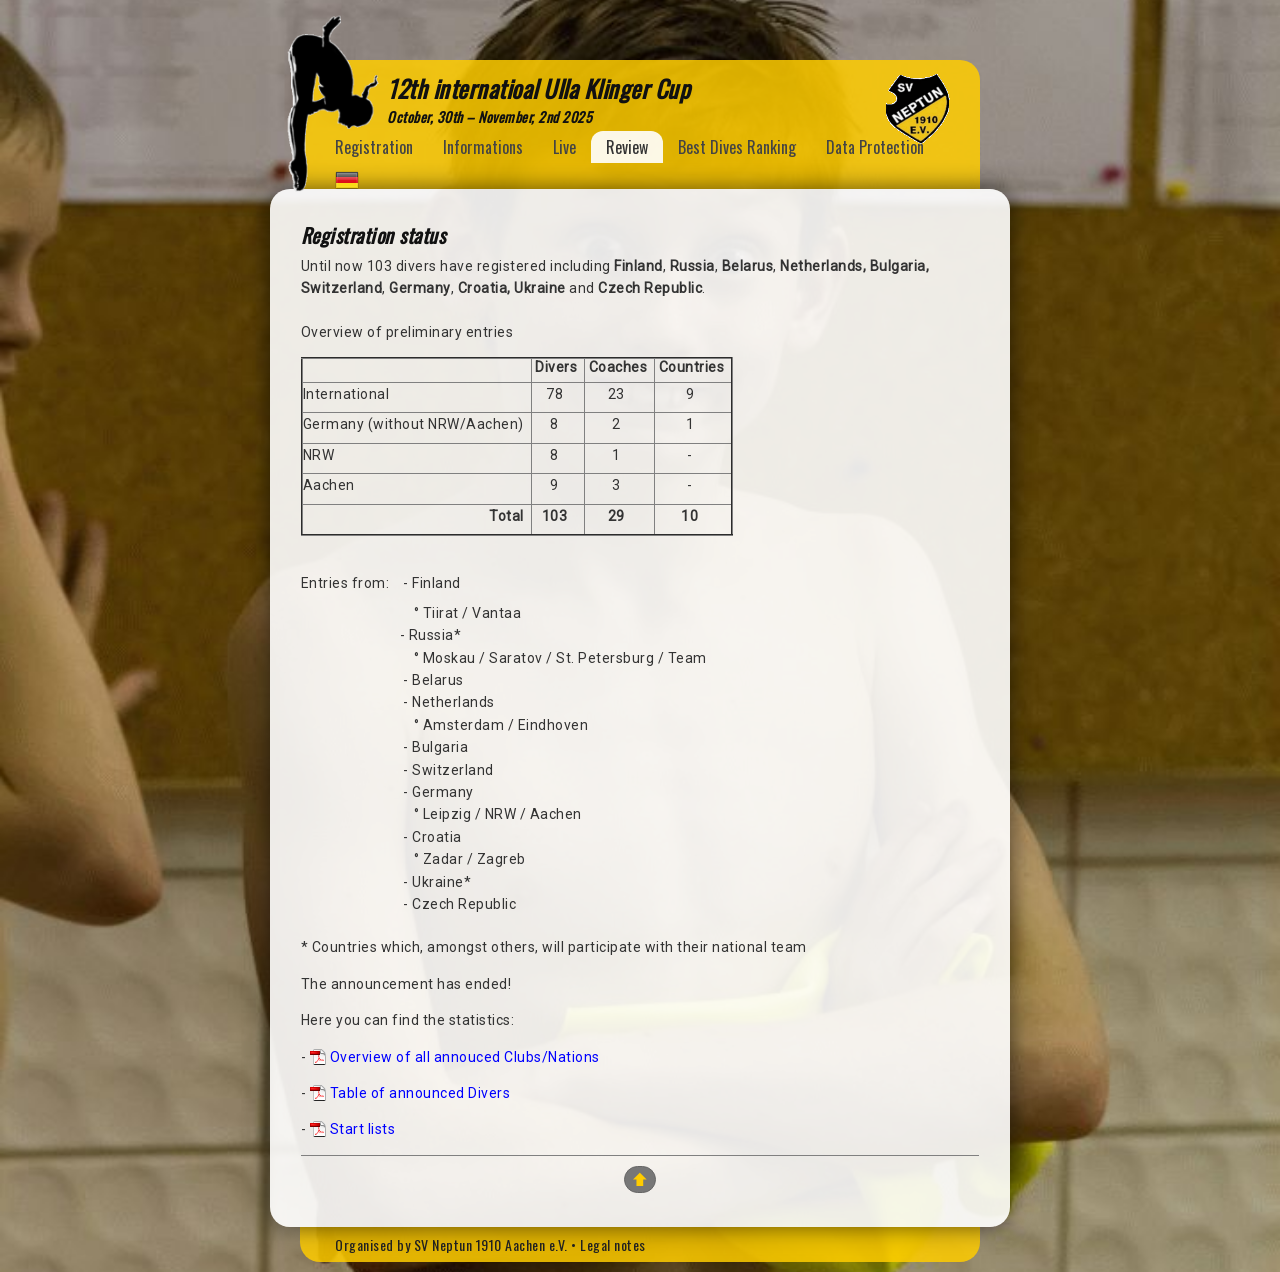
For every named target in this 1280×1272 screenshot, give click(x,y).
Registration (374, 147)
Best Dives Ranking (737, 147)
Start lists (363, 1129)
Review (627, 147)
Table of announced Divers (420, 1093)
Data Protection (875, 147)
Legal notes (613, 1244)
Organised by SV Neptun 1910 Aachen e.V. (451, 1244)
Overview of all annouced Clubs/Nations (465, 1057)
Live (564, 147)
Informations (483, 147)
